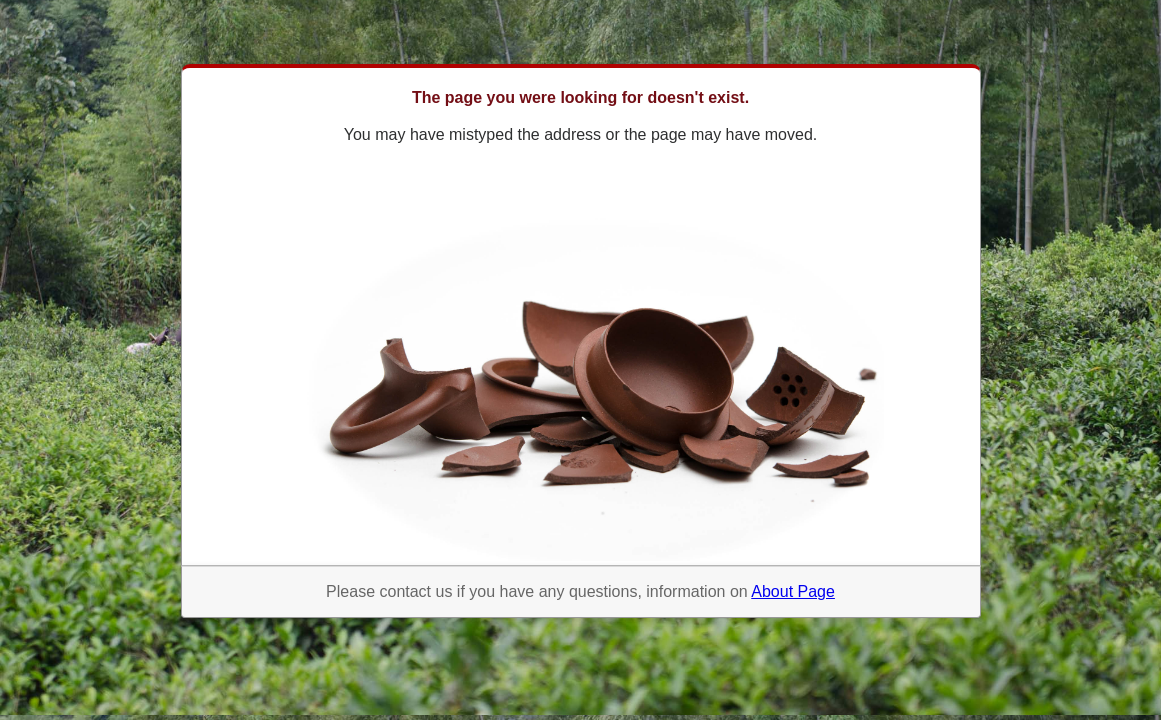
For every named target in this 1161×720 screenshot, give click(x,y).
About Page (793, 591)
